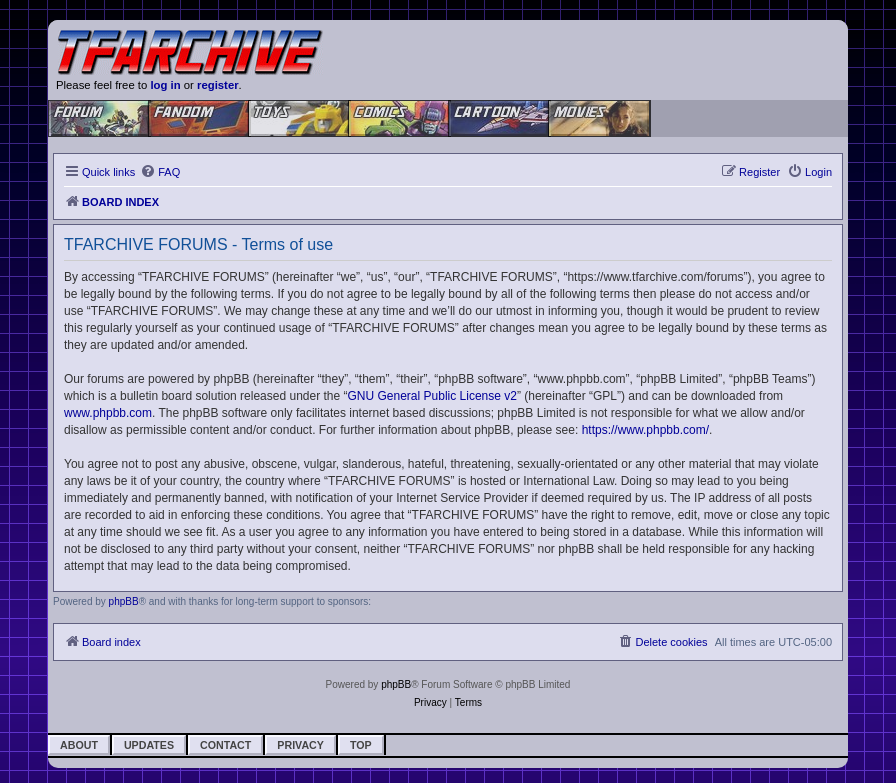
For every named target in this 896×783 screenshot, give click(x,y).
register (218, 85)
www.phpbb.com (108, 413)
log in (165, 85)
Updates (149, 745)
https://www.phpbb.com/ (645, 430)
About (79, 745)
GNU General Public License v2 (432, 396)
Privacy (300, 745)
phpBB (124, 601)
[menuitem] (160, 172)
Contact (225, 745)
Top (361, 745)
